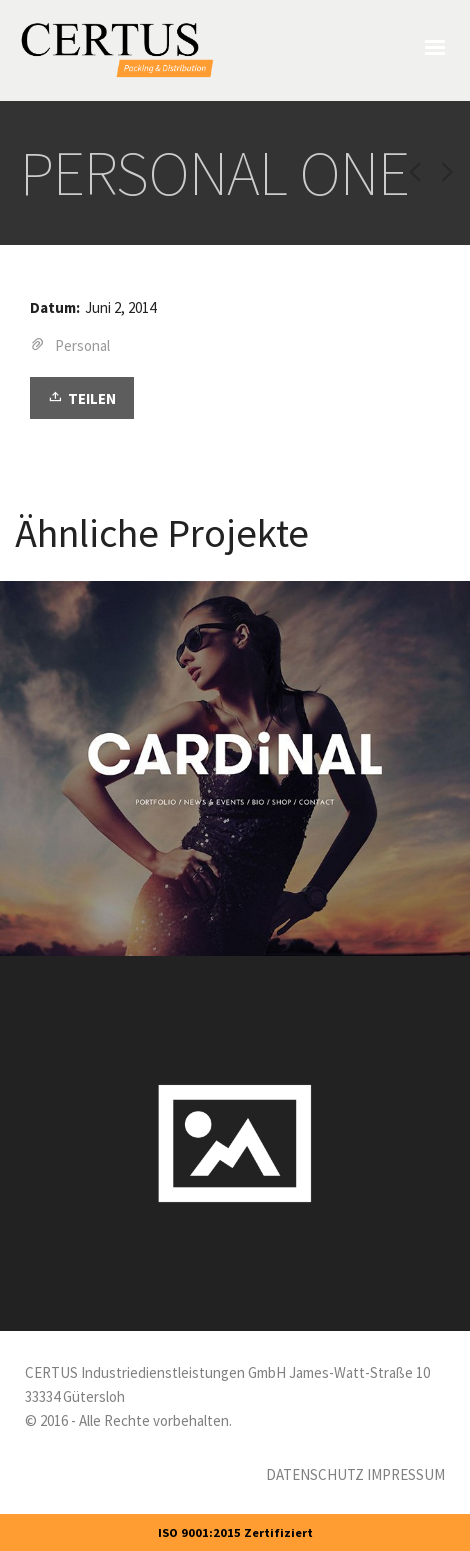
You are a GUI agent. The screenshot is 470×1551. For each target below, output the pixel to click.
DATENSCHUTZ (315, 1474)
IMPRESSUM (406, 1474)
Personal (82, 345)
